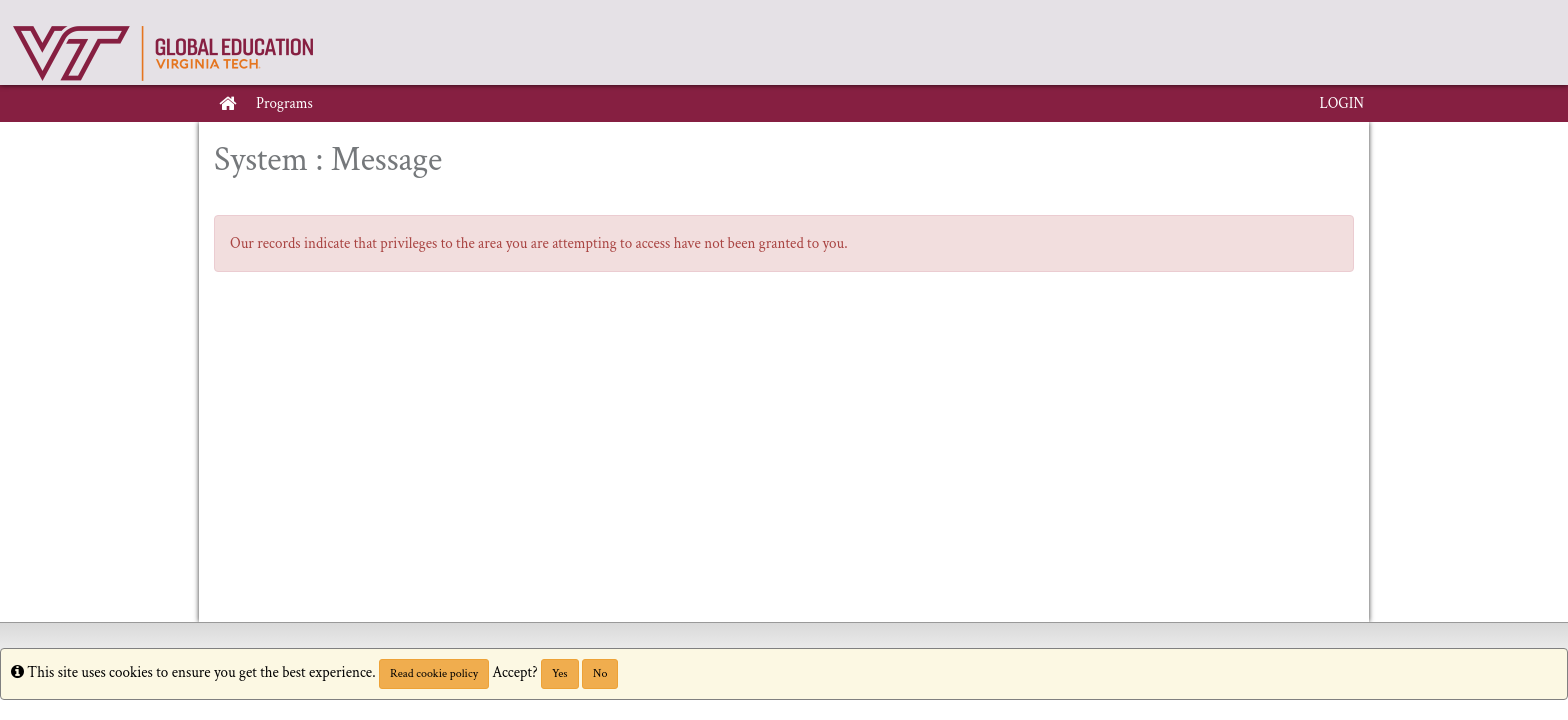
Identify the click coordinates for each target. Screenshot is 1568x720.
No (600, 673)
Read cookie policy (434, 673)
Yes (560, 673)
